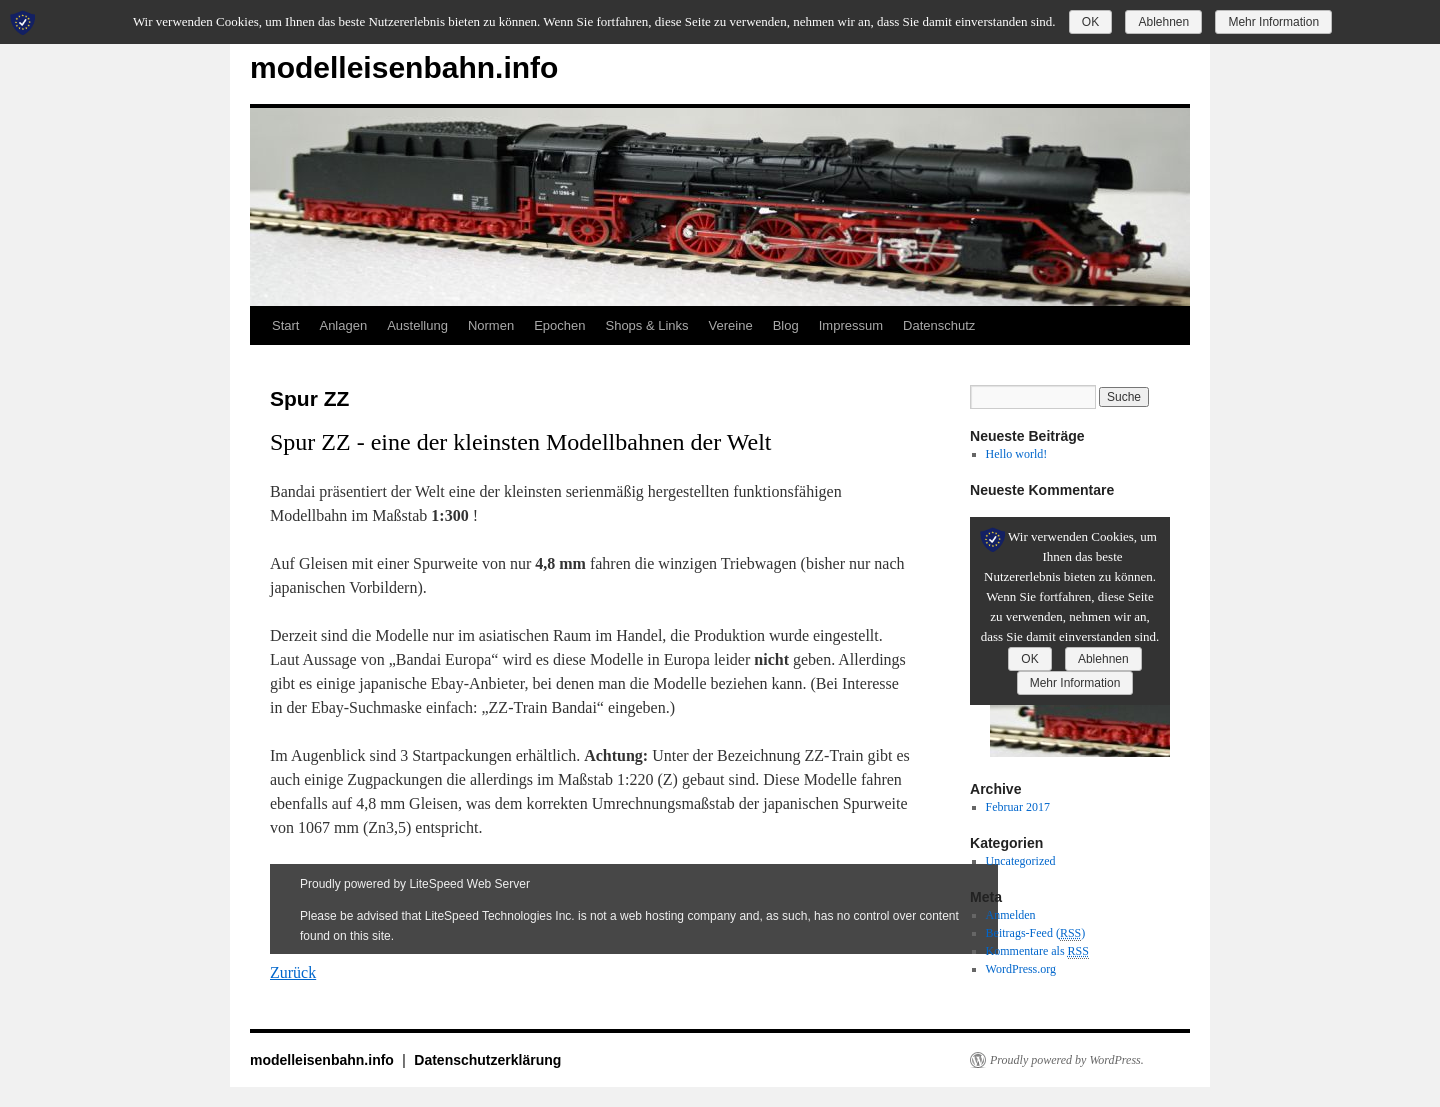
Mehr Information (1273, 22)
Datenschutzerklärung (487, 1060)
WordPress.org (1021, 969)
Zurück (293, 972)
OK (1090, 22)
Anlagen (343, 325)
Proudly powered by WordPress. (1067, 1060)
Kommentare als (1037, 951)
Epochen (559, 325)
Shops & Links (646, 325)
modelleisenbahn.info (404, 67)
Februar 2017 (1018, 807)
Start (285, 325)
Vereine (731, 325)
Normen (491, 325)
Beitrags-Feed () (1036, 933)
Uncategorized (1021, 861)
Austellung (417, 325)
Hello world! (1017, 454)
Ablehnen (1163, 22)
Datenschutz (939, 325)
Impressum (851, 325)
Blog (786, 325)
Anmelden (1011, 915)
